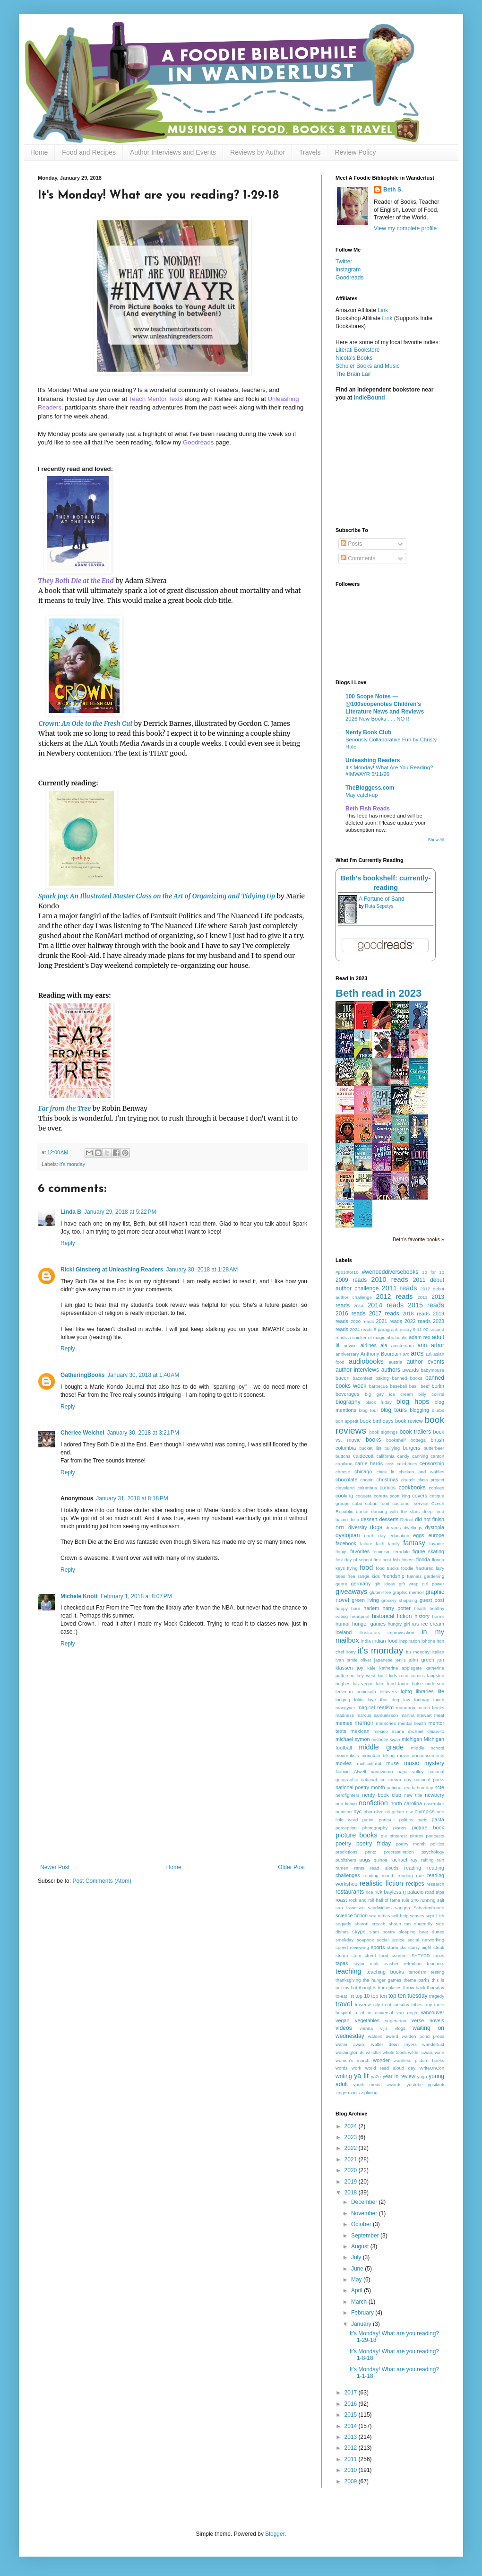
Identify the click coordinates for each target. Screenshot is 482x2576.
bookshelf (395, 1440)
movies (344, 1763)
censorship (432, 1463)
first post (382, 1559)
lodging (343, 1699)
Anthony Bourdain (381, 1354)
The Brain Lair (353, 374)
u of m (362, 2012)
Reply (67, 1243)
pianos (399, 1827)
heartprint (360, 1616)
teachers (435, 1963)
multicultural (369, 1763)
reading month (379, 1875)
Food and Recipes (89, 152)
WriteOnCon (431, 2068)
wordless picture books (419, 2060)
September (365, 2235)
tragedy (436, 1996)
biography (348, 1402)
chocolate (346, 1479)
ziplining (369, 2092)
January (362, 2324)
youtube (414, 2084)
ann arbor (431, 1345)
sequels (343, 1923)
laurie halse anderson (421, 1683)
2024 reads (361, 1329)
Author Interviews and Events (173, 152)
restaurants (350, 1891)
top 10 (362, 1996)
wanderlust (433, 2044)
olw (409, 1811)
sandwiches (380, 1907)
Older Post (291, 1867)
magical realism (375, 1707)
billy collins (431, 1394)
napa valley (410, 1771)
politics (437, 1843)
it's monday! (418, 1651)
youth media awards (377, 2084)
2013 (422, 1297)
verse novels (428, 2020)
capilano (344, 1463)
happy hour (348, 1608)
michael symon (353, 1739)
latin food (386, 1683)
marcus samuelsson (377, 1715)
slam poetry (383, 1931)
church (408, 1479)
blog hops (413, 1401)
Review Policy (355, 152)
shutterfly (423, 1923)
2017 (351, 2392)
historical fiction (392, 1616)
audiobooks (366, 1361)
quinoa (380, 1859)
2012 (351, 2448)
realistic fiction (381, 1883)
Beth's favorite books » (418, 1239)
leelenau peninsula (356, 1691)
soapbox (365, 1939)
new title (413, 1795)
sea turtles (379, 1915)
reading (412, 1868)
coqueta (363, 1495)
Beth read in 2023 (379, 993)
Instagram (348, 269)
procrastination (399, 1851)
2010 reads (389, 1279)
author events (425, 1361)
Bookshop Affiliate (359, 318)
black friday (378, 1402)
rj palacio (413, 1892)
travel (344, 2004)
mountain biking (378, 1755)
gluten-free (380, 1592)
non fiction (346, 1803)
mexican (359, 1731)
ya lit (361, 2076)
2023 (351, 2137)
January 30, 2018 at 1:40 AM (143, 1375)
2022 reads (418, 1321)
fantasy (414, 1543)
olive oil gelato (389, 1811)
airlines (369, 1345)
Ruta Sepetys (379, 906)
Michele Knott (79, 1596)
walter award (350, 2044)
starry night (419, 1947)
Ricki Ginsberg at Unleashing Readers (111, 1269)
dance (362, 1511)
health (420, 1608)
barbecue (378, 1386)
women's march (353, 2060)
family (394, 1543)
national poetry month (360, 1787)
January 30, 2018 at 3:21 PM (143, 1432)
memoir (363, 1723)
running (428, 1900)
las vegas (363, 1683)
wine (439, 2052)
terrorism (417, 1972)
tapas (342, 1963)
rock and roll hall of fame (374, 1900)
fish (396, 1559)
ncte (439, 1787)
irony (351, 1651)
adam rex (419, 1337)
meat (439, 1715)
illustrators (369, 1632)
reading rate (411, 1875)
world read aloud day (390, 2068)
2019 (351, 2181)
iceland (344, 1632)
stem (356, 1955)
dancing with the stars (395, 1511)
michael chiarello (426, 1731)
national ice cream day (386, 1779)
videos (344, 2028)
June (358, 2268)
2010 (351, 2470)
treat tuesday (395, 2004)
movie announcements (420, 1755)
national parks (429, 1779)
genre (341, 1583)
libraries (425, 1691)
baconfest (362, 1378)
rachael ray (403, 1859)
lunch (438, 1699)
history (422, 1616)
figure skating (428, 1551)
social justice (391, 1939)
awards (410, 1370)
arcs (417, 1353)
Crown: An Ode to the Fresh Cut (85, 723)
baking (381, 1378)
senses (417, 1915)
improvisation (400, 1632)
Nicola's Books (354, 358)
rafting (427, 1859)
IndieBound (369, 397)
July (357, 2257)
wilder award (421, 2052)
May (357, 2279)
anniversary (347, 1354)
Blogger (274, 2534)
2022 (351, 2148)
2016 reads (351, 1313)
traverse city (367, 2004)
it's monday (72, 1164)
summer (400, 1955)
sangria (402, 1907)
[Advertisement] (172, 1822)
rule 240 (410, 1900)
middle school (427, 1747)
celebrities (407, 1463)
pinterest (398, 1835)
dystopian (348, 1535)
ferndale (401, 1551)
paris (422, 1819)
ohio (367, 1811)
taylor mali (365, 1963)
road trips (434, 1892)
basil (414, 1386)
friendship (393, 1576)
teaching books (385, 1972)
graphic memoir (408, 1592)
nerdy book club (381, 1795)
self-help (399, 1915)
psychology (433, 1851)
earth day (375, 1535)
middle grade (381, 1747)
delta (354, 1519)
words (342, 2068)
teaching (348, 1971)
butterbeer (433, 1448)
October (362, 2224)
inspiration (409, 1641)
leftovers (388, 1691)
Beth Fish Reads (367, 808)
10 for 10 (433, 1272)
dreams (393, 1527)
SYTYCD (421, 1955)
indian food (384, 1641)
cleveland (345, 1487)
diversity (357, 1527)
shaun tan (400, 1923)
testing (437, 1972)
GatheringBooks (82, 1375)
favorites (360, 1551)
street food (376, 1955)
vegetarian (395, 2020)
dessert (369, 1519)
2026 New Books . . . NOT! (377, 719)
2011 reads (399, 1288)
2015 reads (426, 1305)
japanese (383, 1659)
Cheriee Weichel (82, 1432)
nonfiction (373, 1803)
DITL (340, 1527)
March (360, 2301)
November (365, 2213)
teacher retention (402, 1963)
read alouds (384, 1868)
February (363, 2312)
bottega (418, 1440)
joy (360, 1668)
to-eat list (345, 1996)
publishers (346, 1859)
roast (341, 1900)
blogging (419, 1410)
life (441, 1691)
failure (366, 1543)
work (356, 2068)
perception (346, 1827)
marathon (405, 1707)
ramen (342, 1868)
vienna (366, 2028)
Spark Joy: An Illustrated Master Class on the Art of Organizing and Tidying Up (156, 896)
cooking (344, 1495)
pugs (364, 1859)
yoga (422, 2076)
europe (436, 1535)
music (411, 1763)
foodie (407, 1568)
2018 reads (416, 1313)
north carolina (406, 1803)
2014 (358, 1305)
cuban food (377, 1503)
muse (393, 1763)
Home (39, 152)
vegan (342, 2020)
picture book (428, 1827)
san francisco (350, 1907)
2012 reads (394, 1296)
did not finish (429, 1519)
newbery (434, 1795)
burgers (412, 1448)
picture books (357, 1835)
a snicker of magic (366, 1337)
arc (406, 1354)
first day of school (354, 1559)
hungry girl (399, 1624)
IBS (415, 1624)
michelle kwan (385, 1739)
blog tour (368, 1410)
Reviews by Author (257, 152)
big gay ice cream (389, 1394)
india (365, 1641)
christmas (387, 1479)
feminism (381, 1551)
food (366, 1567)
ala (383, 1345)
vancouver (432, 2012)
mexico (380, 1731)
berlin (438, 1386)
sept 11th (434, 1915)
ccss (389, 1463)
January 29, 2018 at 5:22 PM (120, 1212)
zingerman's (348, 2092)
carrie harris (369, 1463)
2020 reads (362, 1321)
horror (438, 1616)
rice (369, 1892)
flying (352, 1568)
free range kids (363, 1576)
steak (438, 1947)
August (360, 2246)
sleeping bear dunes (421, 1931)
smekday (344, 1939)
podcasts (435, 1835)
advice (350, 1345)
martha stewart (415, 1715)
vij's (383, 2028)
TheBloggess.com (369, 787)
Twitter (344, 261)
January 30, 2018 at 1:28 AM (202, 1269)
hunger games (369, 1624)
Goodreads (198, 442)
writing (344, 2076)
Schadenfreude (428, 1907)
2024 (351, 2126)
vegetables (367, 2020)
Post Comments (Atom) (101, 1881)
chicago (363, 1471)
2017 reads (384, 1313)
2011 (351, 2459)
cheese (343, 1471)
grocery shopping (399, 1600)
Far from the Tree (64, 1108)
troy (428, 2004)
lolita (359, 1699)
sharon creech (369, 1923)
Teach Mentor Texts (156, 398)
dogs (376, 1527)
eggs (418, 1535)
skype (358, 1931)
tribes (416, 2004)
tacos (438, 1955)
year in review (399, 2076)
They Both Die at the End (76, 580)
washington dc (350, 2052)
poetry (343, 1843)
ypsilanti (436, 2084)
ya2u (376, 2076)
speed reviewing (352, 1947)
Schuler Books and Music (367, 366)
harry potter (396, 1608)
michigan (412, 1739)
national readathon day (410, 1787)
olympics (425, 1811)
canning (420, 1456)
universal (384, 2012)
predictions (346, 1851)
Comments (358, 558)
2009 (351, 2481)
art (429, 1354)
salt (440, 1900)
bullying (392, 1448)
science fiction (352, 1915)
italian (438, 1651)
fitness (407, 1559)
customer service (410, 1503)
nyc (357, 1811)
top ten (379, 1996)
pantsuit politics (396, 1819)
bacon (342, 1378)
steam (342, 1955)
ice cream (433, 1624)
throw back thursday (423, 1987)
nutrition (344, 1811)
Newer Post (54, 1867)
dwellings (413, 1527)
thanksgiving (348, 1980)
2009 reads (351, 1280)
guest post (432, 1600)
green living (365, 1600)
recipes (415, 1883)
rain (440, 1859)
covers (419, 1495)
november (434, 1803)
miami (398, 1731)
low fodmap (416, 1699)
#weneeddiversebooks (390, 1272)
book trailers (415, 1431)
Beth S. (393, 189)
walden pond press (423, 2036)
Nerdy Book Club (368, 732)
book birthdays (377, 1421)
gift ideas (385, 1583)
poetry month (411, 1843)
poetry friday (373, 1843)
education (399, 1535)
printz (370, 1851)
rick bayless (387, 1892)
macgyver (345, 1707)
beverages (347, 1394)
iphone (428, 1641)
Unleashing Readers (372, 760)
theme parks (417, 1980)
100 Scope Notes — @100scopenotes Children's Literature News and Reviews (384, 704)
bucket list (370, 1448)
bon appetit (347, 1421)
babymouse (432, 1370)
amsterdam (402, 1345)
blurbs (438, 1410)
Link (383, 310)
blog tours (393, 1410)
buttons (343, 1456)
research (435, 1884)
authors (390, 1369)
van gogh (406, 2012)
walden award (383, 2036)
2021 (351, 2159)
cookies (436, 1487)
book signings (384, 1432)
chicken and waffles (421, 1471)
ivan (340, 1659)
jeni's (401, 1659)
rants (359, 1868)
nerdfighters (348, 1795)
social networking (426, 1939)
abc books (397, 1337)
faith (380, 1543)
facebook (346, 1543)
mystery (434, 1763)
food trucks (387, 1568)
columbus (367, 1487)
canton (437, 1456)
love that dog (383, 1699)
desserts (388, 1519)
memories (386, 1723)
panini (368, 1819)
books (373, 1439)
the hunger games (382, 1980)
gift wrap (408, 1583)
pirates (416, 1835)
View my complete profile (405, 228)
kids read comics (407, 1675)
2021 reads (389, 1321)
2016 (351, 2404)
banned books (407, 1378)
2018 (351, 2192)
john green (421, 1659)
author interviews (357, 1369)
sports (378, 1947)
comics (388, 1487)
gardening (434, 1576)
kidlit (382, 1675)
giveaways (351, 1591)
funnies (414, 1576)
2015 (351, 2414)
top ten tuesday (408, 1996)
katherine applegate (400, 1668)
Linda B (70, 1212)
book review (408, 1421)
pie (384, 1835)
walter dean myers (394, 2044)
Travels (309, 152)
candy (403, 1456)
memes (344, 1723)
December (365, 2202)
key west (366, 1675)
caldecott (363, 1456)
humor (343, 1624)
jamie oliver (359, 1659)
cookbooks (411, 1487)
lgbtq (406, 1691)
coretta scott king (392, 1495)
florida (423, 1559)
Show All (436, 839)
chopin (366, 1479)
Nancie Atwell (351, 1771)
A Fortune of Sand (382, 899)
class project (431, 1479)
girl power (433, 1583)
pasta (438, 1819)
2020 (351, 2170)
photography (374, 1827)
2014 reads (385, 1305)
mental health (412, 1723)
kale (371, 1668)
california (385, 1456)
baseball (398, 1386)
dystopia (434, 1527)
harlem (371, 1608)
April (357, 2290)
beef (425, 1386)
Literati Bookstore (357, 350)
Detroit (406, 1519)
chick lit (386, 1471)
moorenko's (347, 1755)
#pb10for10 (347, 1272)
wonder (381, 2060)
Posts (351, 543)
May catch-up (361, 795)
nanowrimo (381, 1771)
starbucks (396, 1947)
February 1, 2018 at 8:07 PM (136, 1596)
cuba (357, 1503)
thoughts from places (380, 1987)
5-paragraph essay (393, 1329)
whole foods (395, 2052)
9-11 (417, 1329)
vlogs (400, 2028)
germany (360, 1583)
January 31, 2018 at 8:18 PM (132, 1498)
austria (395, 1362)
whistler (373, 2052)
